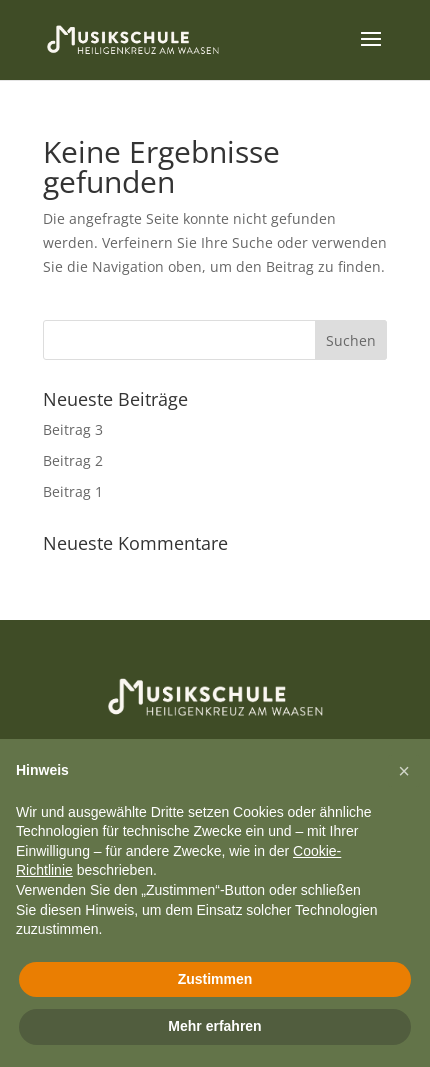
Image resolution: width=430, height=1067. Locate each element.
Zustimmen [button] (215, 979)
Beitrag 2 (73, 460)
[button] (404, 771)
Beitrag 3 (73, 429)
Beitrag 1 (73, 491)
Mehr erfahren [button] (214, 1026)
